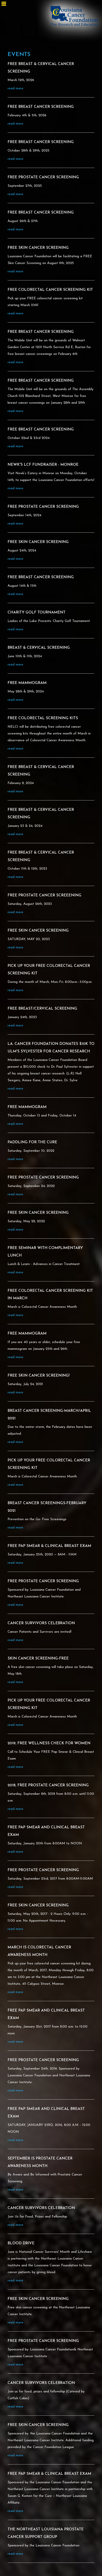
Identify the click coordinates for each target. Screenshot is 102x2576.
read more (15, 88)
